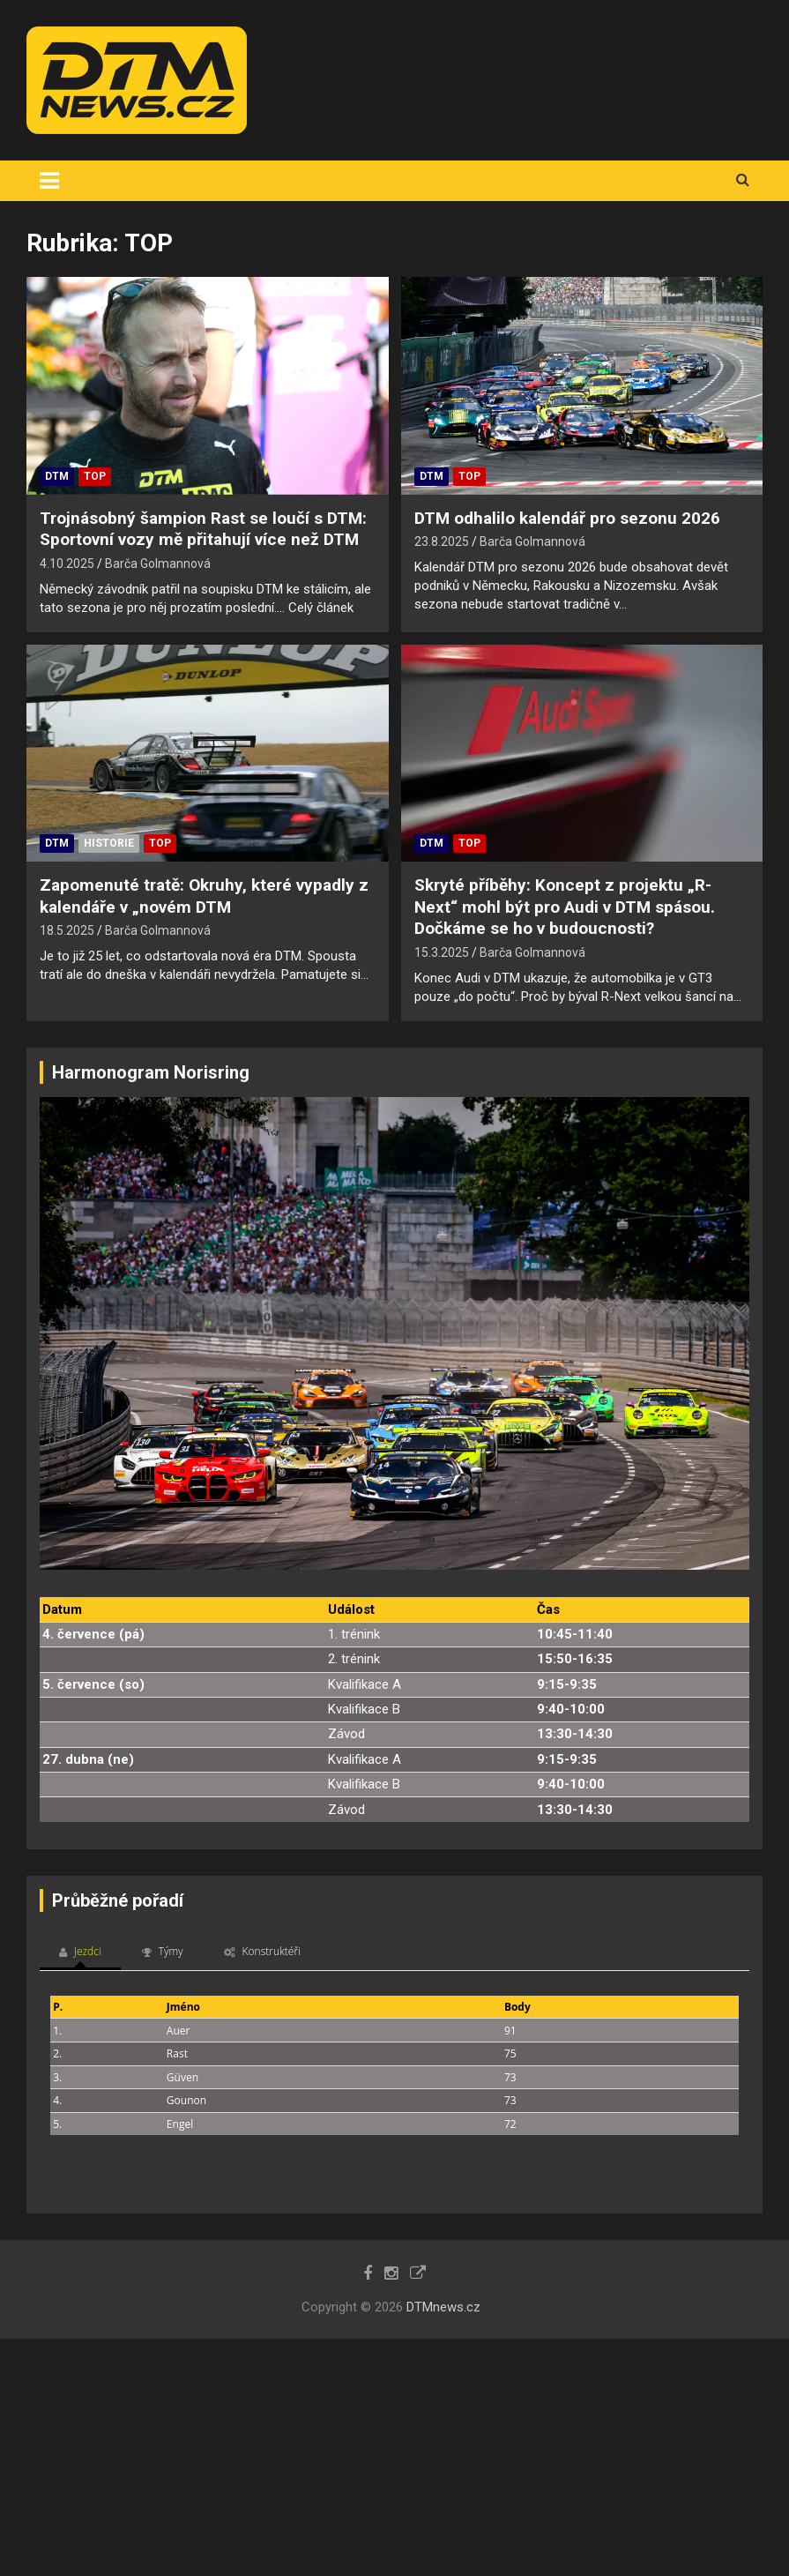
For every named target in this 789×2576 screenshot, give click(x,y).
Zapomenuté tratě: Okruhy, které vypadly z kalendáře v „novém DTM (204, 896)
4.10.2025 (67, 563)
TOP (95, 476)
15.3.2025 (441, 952)
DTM (57, 476)
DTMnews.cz (443, 2307)
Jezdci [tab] (80, 1951)
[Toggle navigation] (49, 181)
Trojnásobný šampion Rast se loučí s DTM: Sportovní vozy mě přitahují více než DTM (203, 529)
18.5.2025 (67, 930)
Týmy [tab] (162, 1951)
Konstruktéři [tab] (262, 1951)
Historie (109, 843)
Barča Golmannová (158, 563)
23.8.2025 (441, 541)
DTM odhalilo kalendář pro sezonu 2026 (567, 518)
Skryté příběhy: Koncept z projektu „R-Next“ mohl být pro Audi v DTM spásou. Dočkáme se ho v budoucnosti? (564, 906)
